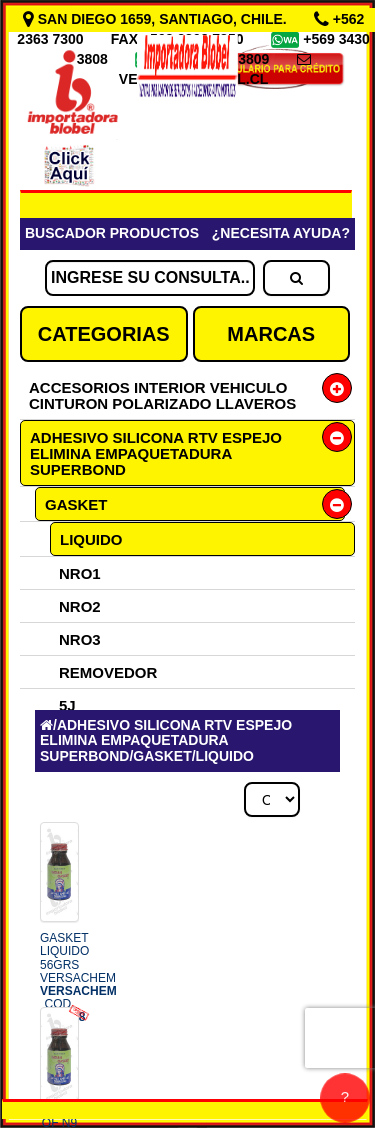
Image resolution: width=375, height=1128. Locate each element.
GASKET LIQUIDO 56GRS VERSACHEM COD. (78, 977)
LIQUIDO (91, 539)
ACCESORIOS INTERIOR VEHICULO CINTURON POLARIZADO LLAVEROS (162, 395)
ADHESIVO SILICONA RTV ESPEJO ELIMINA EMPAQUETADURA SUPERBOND (156, 453)
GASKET (76, 504)
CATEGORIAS (104, 334)
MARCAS (271, 334)
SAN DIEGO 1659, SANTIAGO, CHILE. (157, 19)
